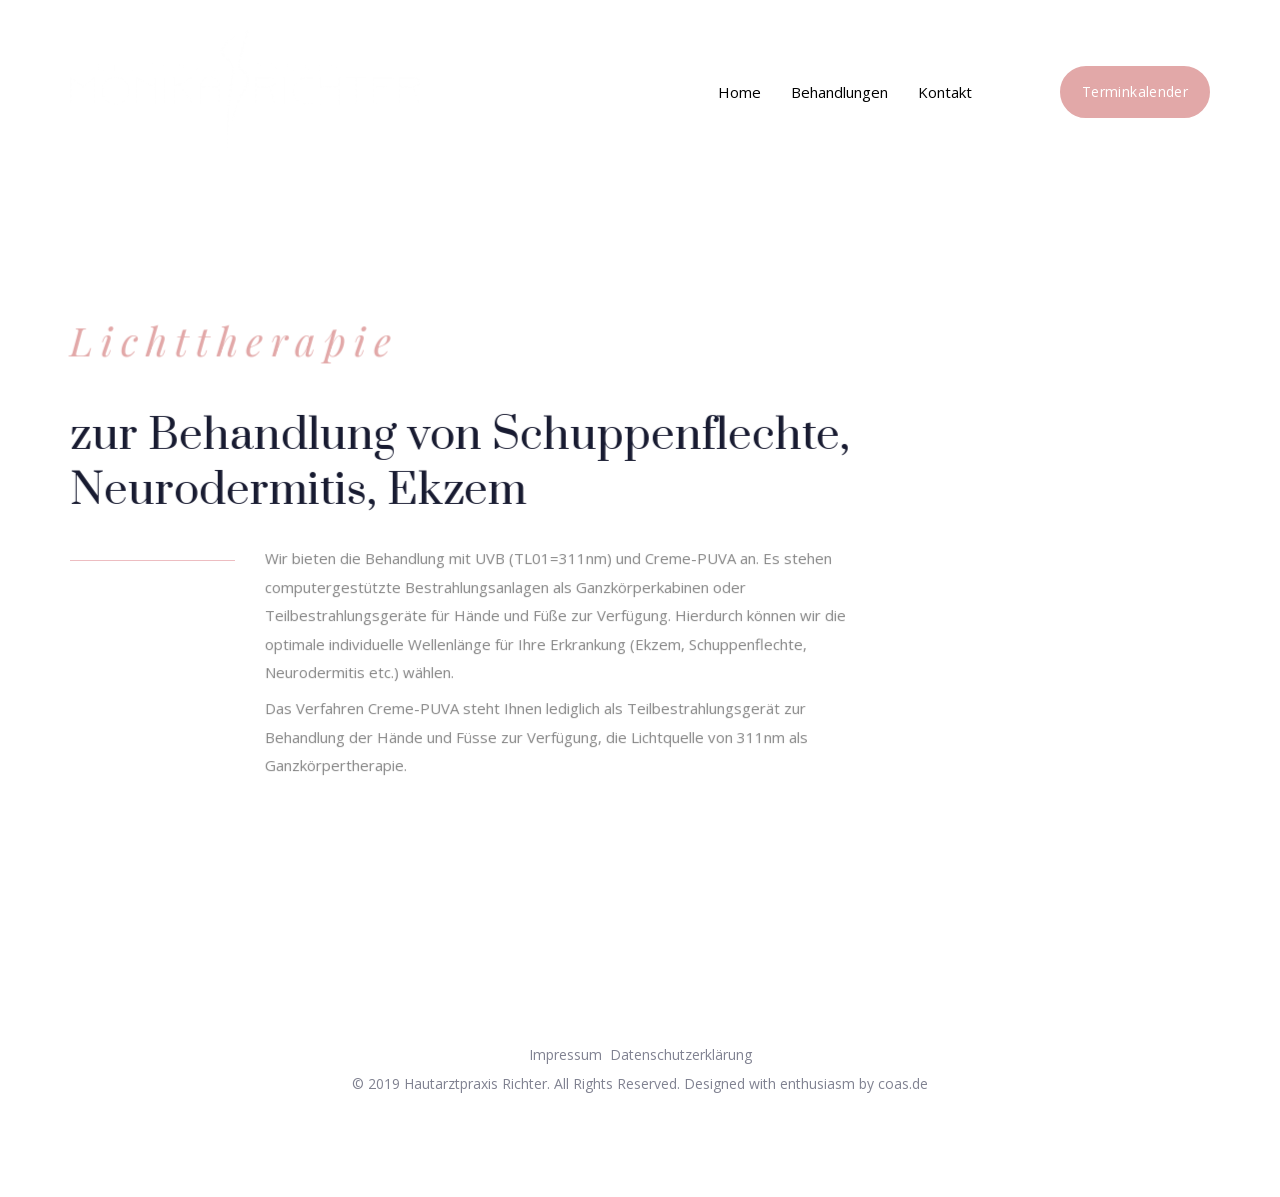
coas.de (903, 1083)
